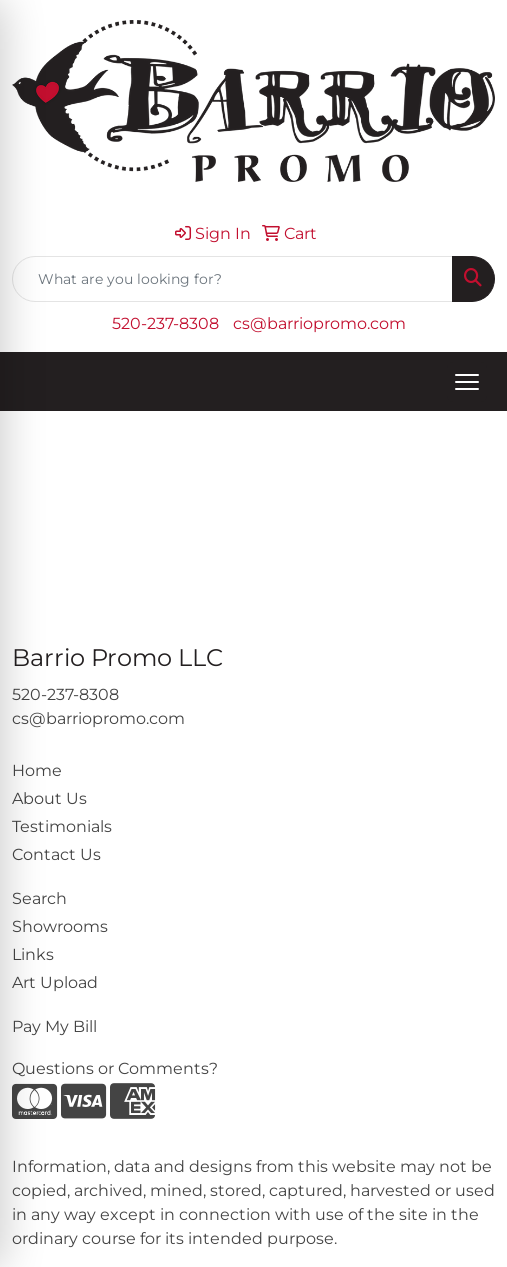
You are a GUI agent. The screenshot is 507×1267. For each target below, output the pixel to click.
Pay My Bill (54, 1026)
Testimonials (62, 826)
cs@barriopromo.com (319, 323)
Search (39, 898)
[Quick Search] (232, 279)
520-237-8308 (165, 323)
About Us (49, 798)
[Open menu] (467, 382)
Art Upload (55, 982)
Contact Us (56, 854)
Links (33, 954)
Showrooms (60, 926)
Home (37, 770)
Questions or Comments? (115, 1068)
